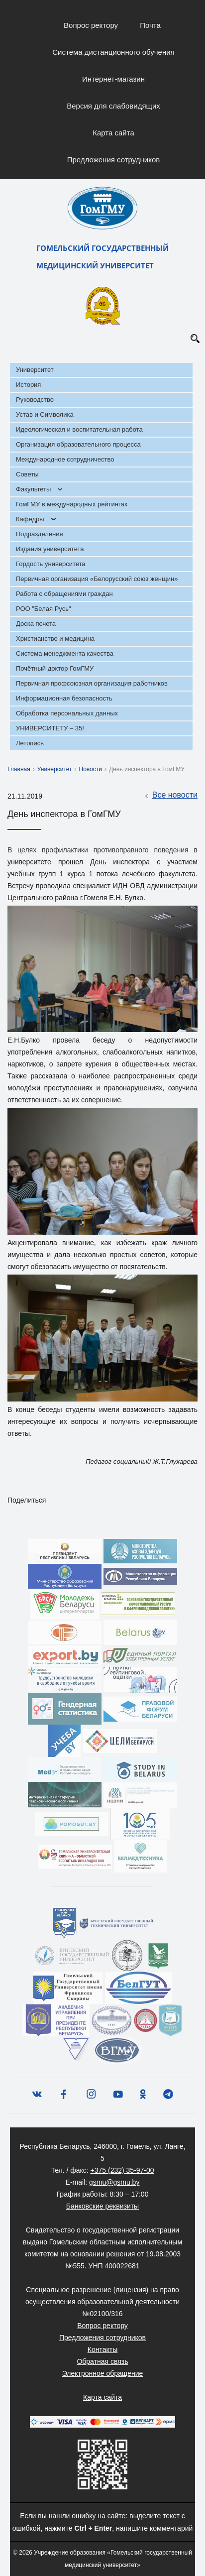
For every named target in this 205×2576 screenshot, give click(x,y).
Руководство (35, 399)
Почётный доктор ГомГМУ (55, 668)
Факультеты (33, 489)
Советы (27, 474)
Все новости (170, 796)
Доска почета (36, 623)
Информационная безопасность (64, 698)
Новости (90, 769)
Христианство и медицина (55, 638)
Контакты (102, 2349)
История (28, 384)
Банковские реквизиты (102, 2206)
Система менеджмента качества (64, 653)
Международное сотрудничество (65, 459)
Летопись (30, 743)
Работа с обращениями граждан (64, 593)
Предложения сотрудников (113, 159)
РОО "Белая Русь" (43, 608)
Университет (35, 369)
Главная (18, 769)
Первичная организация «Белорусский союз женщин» (97, 579)
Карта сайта (113, 132)
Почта (150, 25)
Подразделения (39, 534)
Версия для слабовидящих (113, 106)
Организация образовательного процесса (78, 444)
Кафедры (30, 519)
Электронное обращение (102, 2373)
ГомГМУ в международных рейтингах (71, 504)
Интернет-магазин (113, 79)
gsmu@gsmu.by (114, 2182)
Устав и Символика (45, 414)
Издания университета (50, 549)
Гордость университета (51, 564)
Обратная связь (102, 2361)
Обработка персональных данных (67, 713)
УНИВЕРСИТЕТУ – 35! (50, 728)
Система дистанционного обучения (113, 52)
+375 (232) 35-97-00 (122, 2170)
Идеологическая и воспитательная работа (79, 429)
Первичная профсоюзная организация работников (92, 683)
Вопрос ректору (91, 25)
